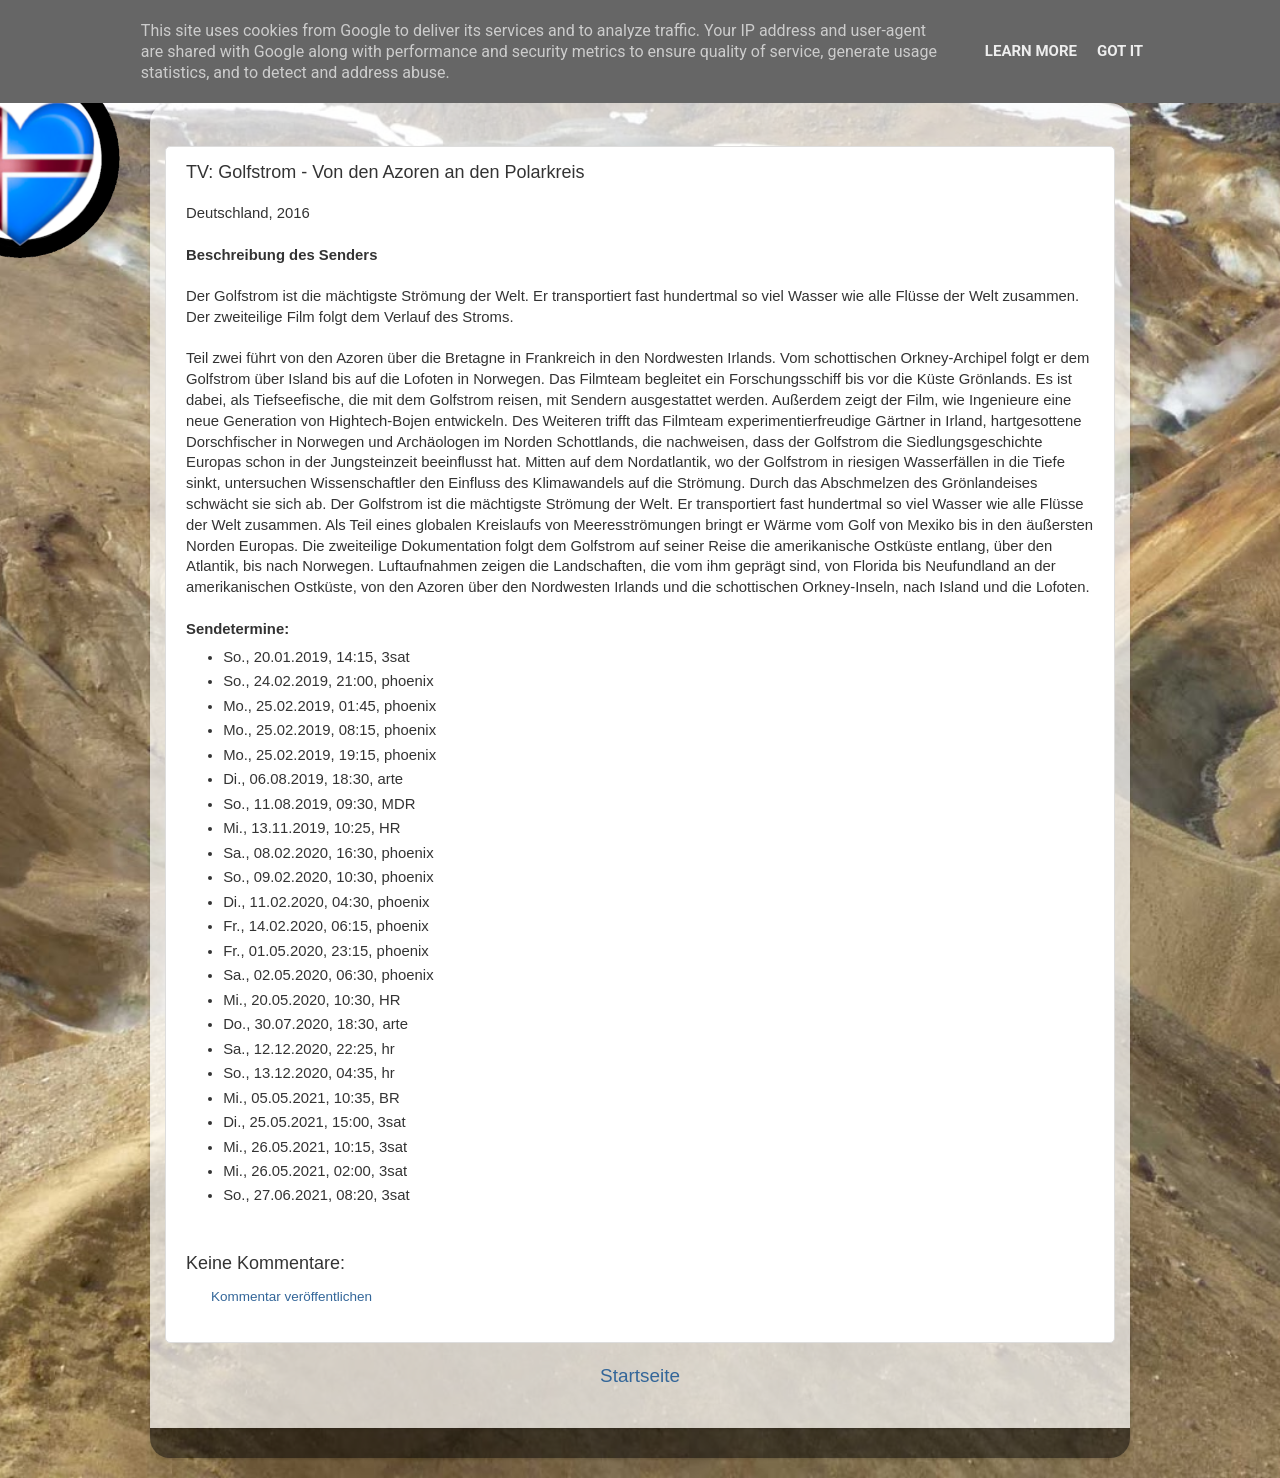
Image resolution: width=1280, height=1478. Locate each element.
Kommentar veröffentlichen (291, 1296)
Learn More (1031, 51)
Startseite (640, 1375)
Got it (1120, 51)
